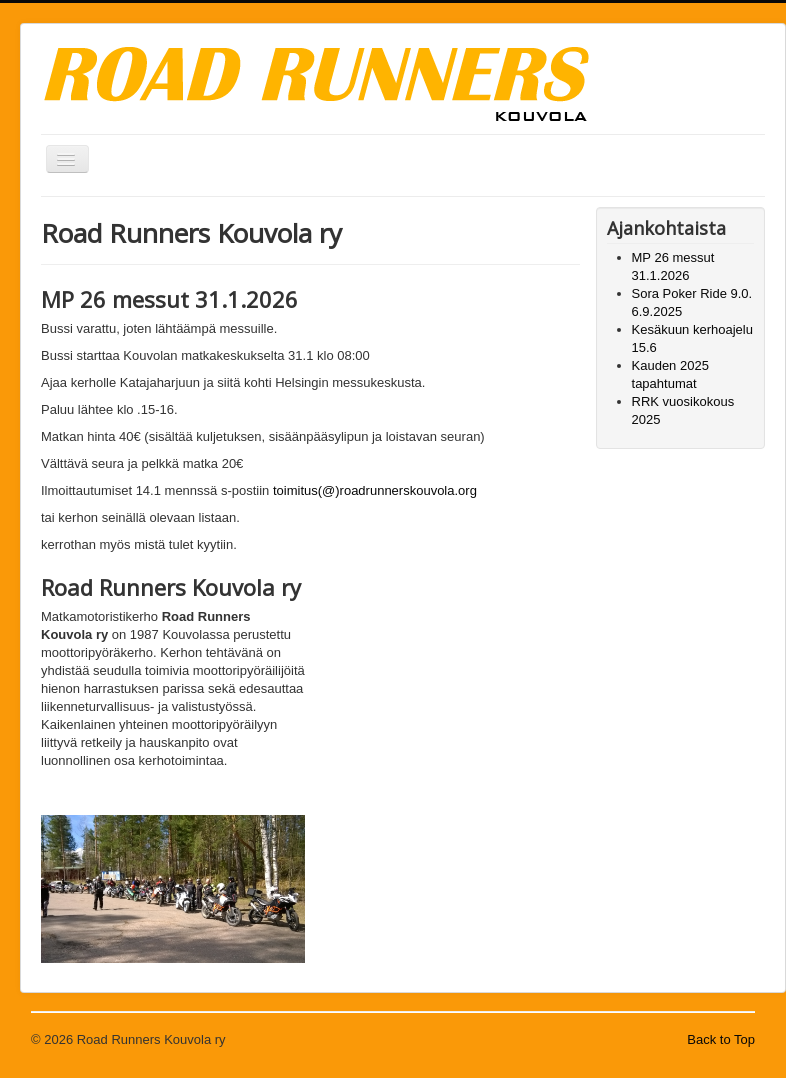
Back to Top (721, 1039)
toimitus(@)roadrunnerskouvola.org (375, 490)
